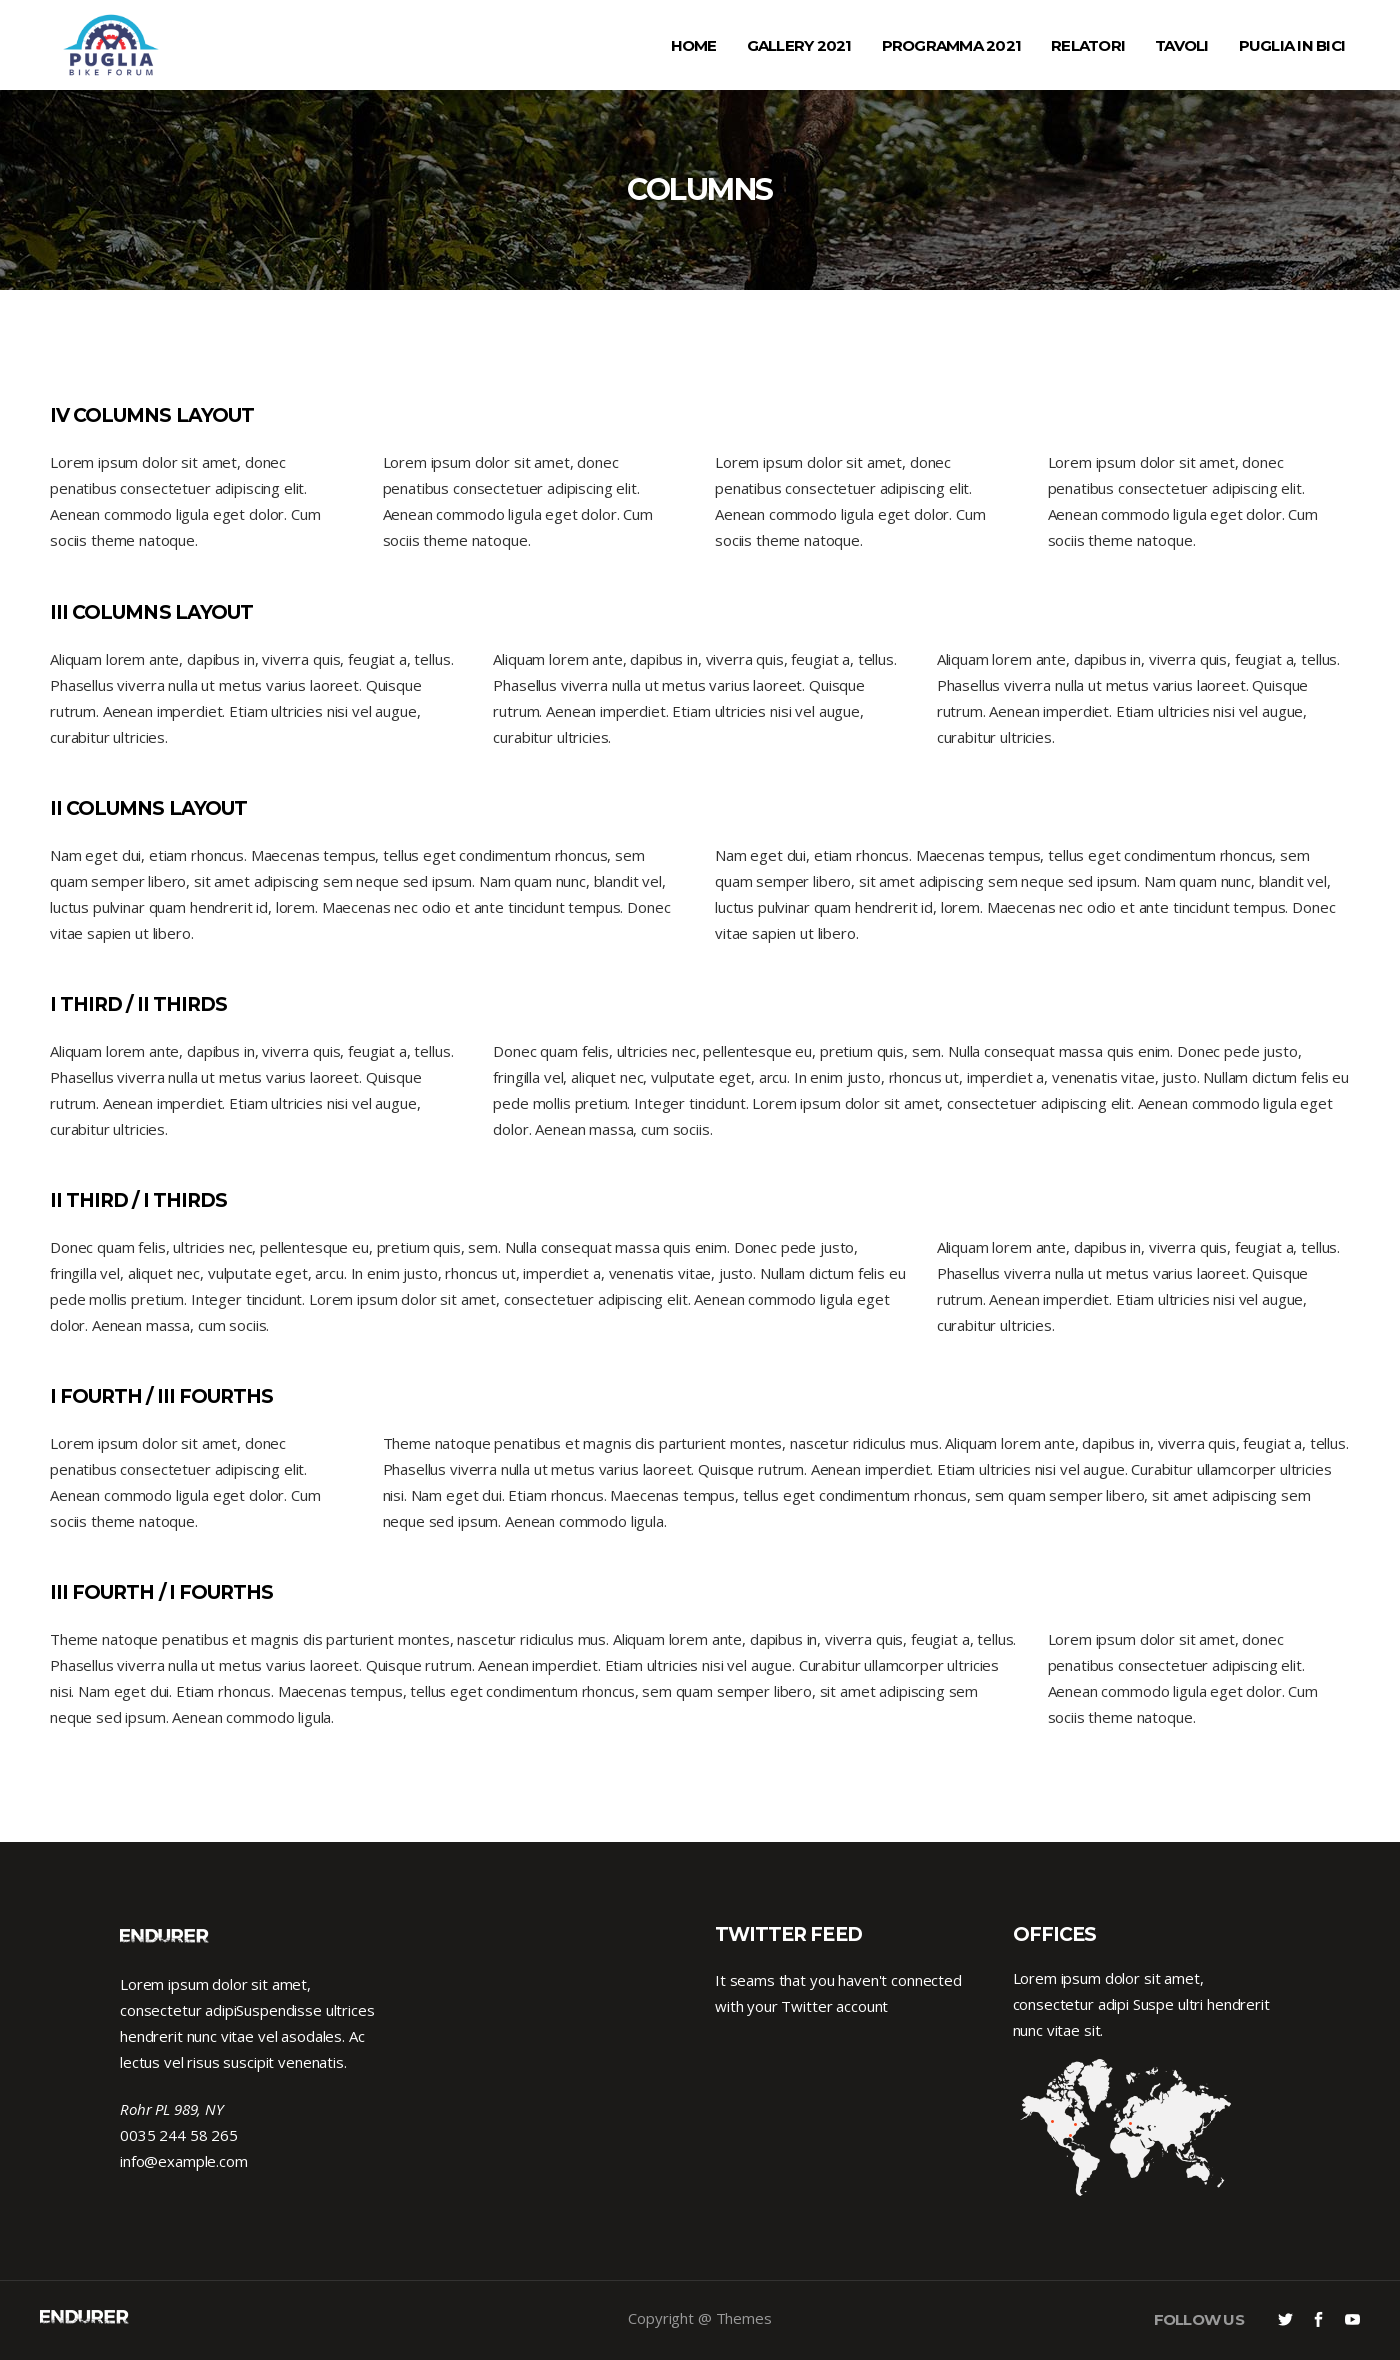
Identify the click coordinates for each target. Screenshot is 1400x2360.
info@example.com (184, 2161)
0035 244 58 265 (179, 2135)
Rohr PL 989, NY (172, 2109)
